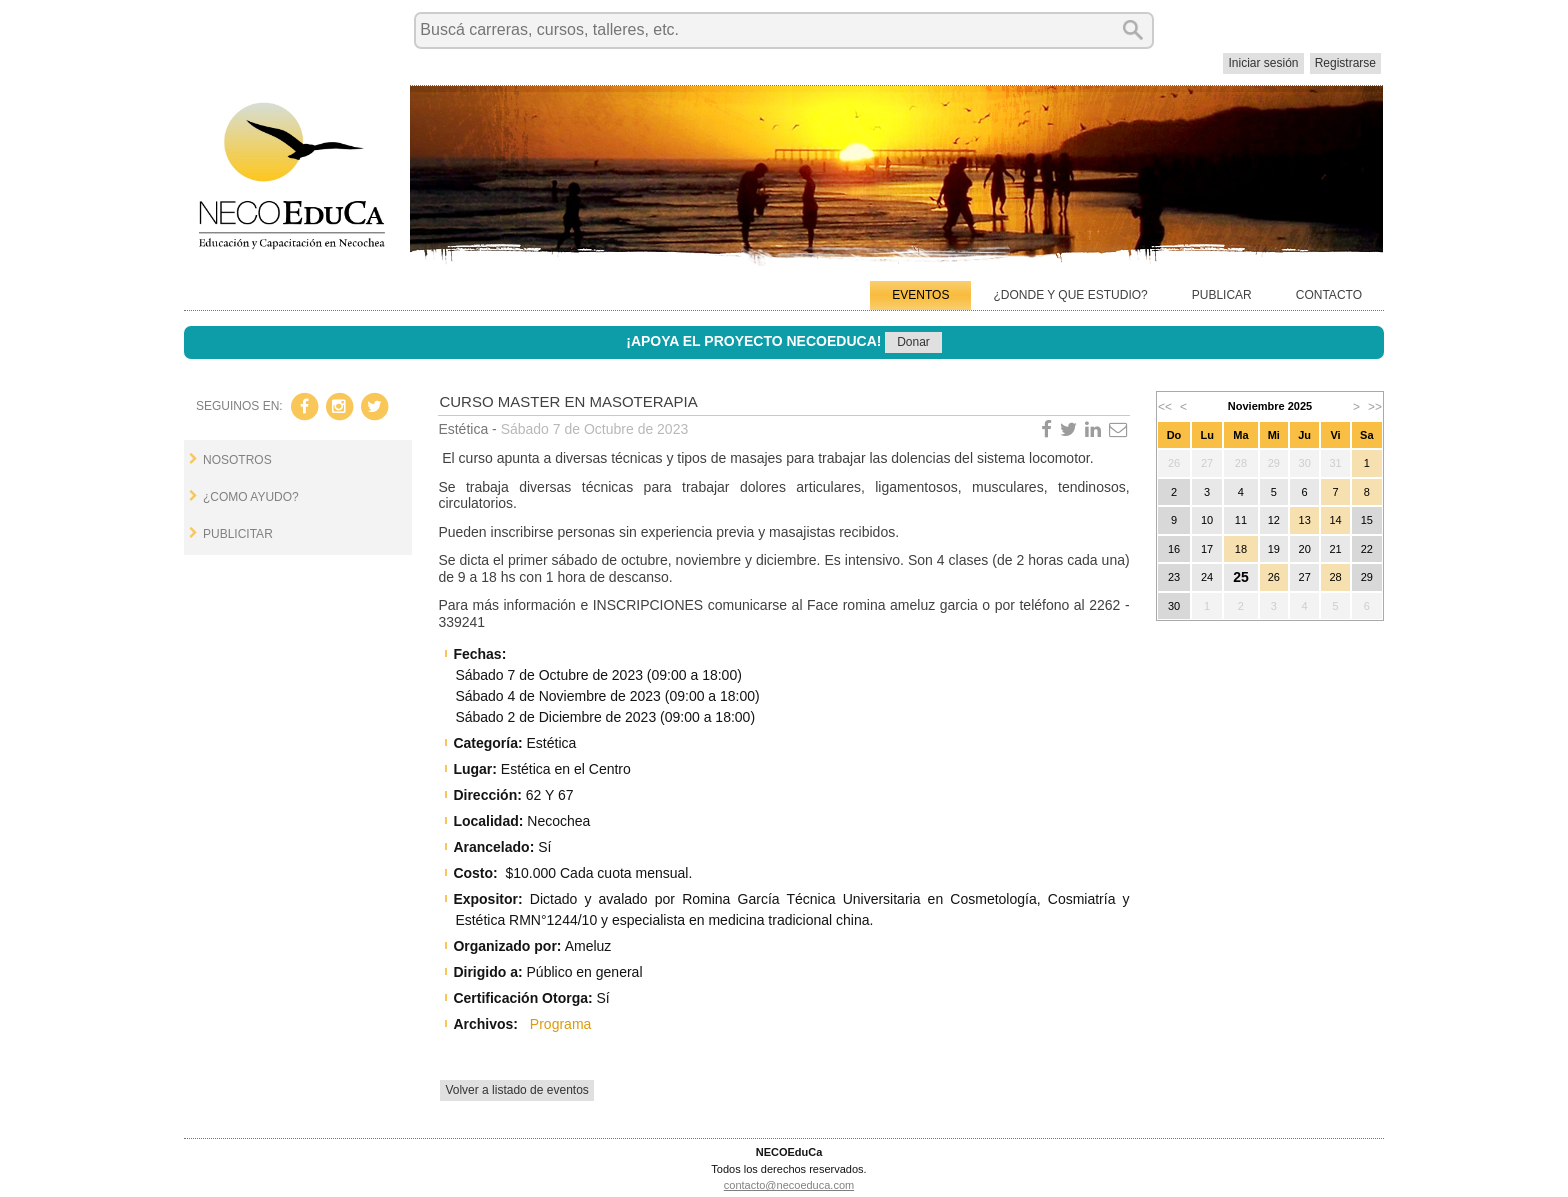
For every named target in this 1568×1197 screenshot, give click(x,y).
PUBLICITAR (238, 534)
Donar (913, 342)
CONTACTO (1329, 295)
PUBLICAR (1222, 295)
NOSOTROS (237, 460)
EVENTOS (920, 295)
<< (1165, 407)
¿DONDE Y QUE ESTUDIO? (1070, 295)
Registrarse (1345, 63)
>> (1375, 407)
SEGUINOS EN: (239, 406)
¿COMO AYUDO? (251, 497)
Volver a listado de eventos (516, 1090)
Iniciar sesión (1263, 63)
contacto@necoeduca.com (789, 1185)
